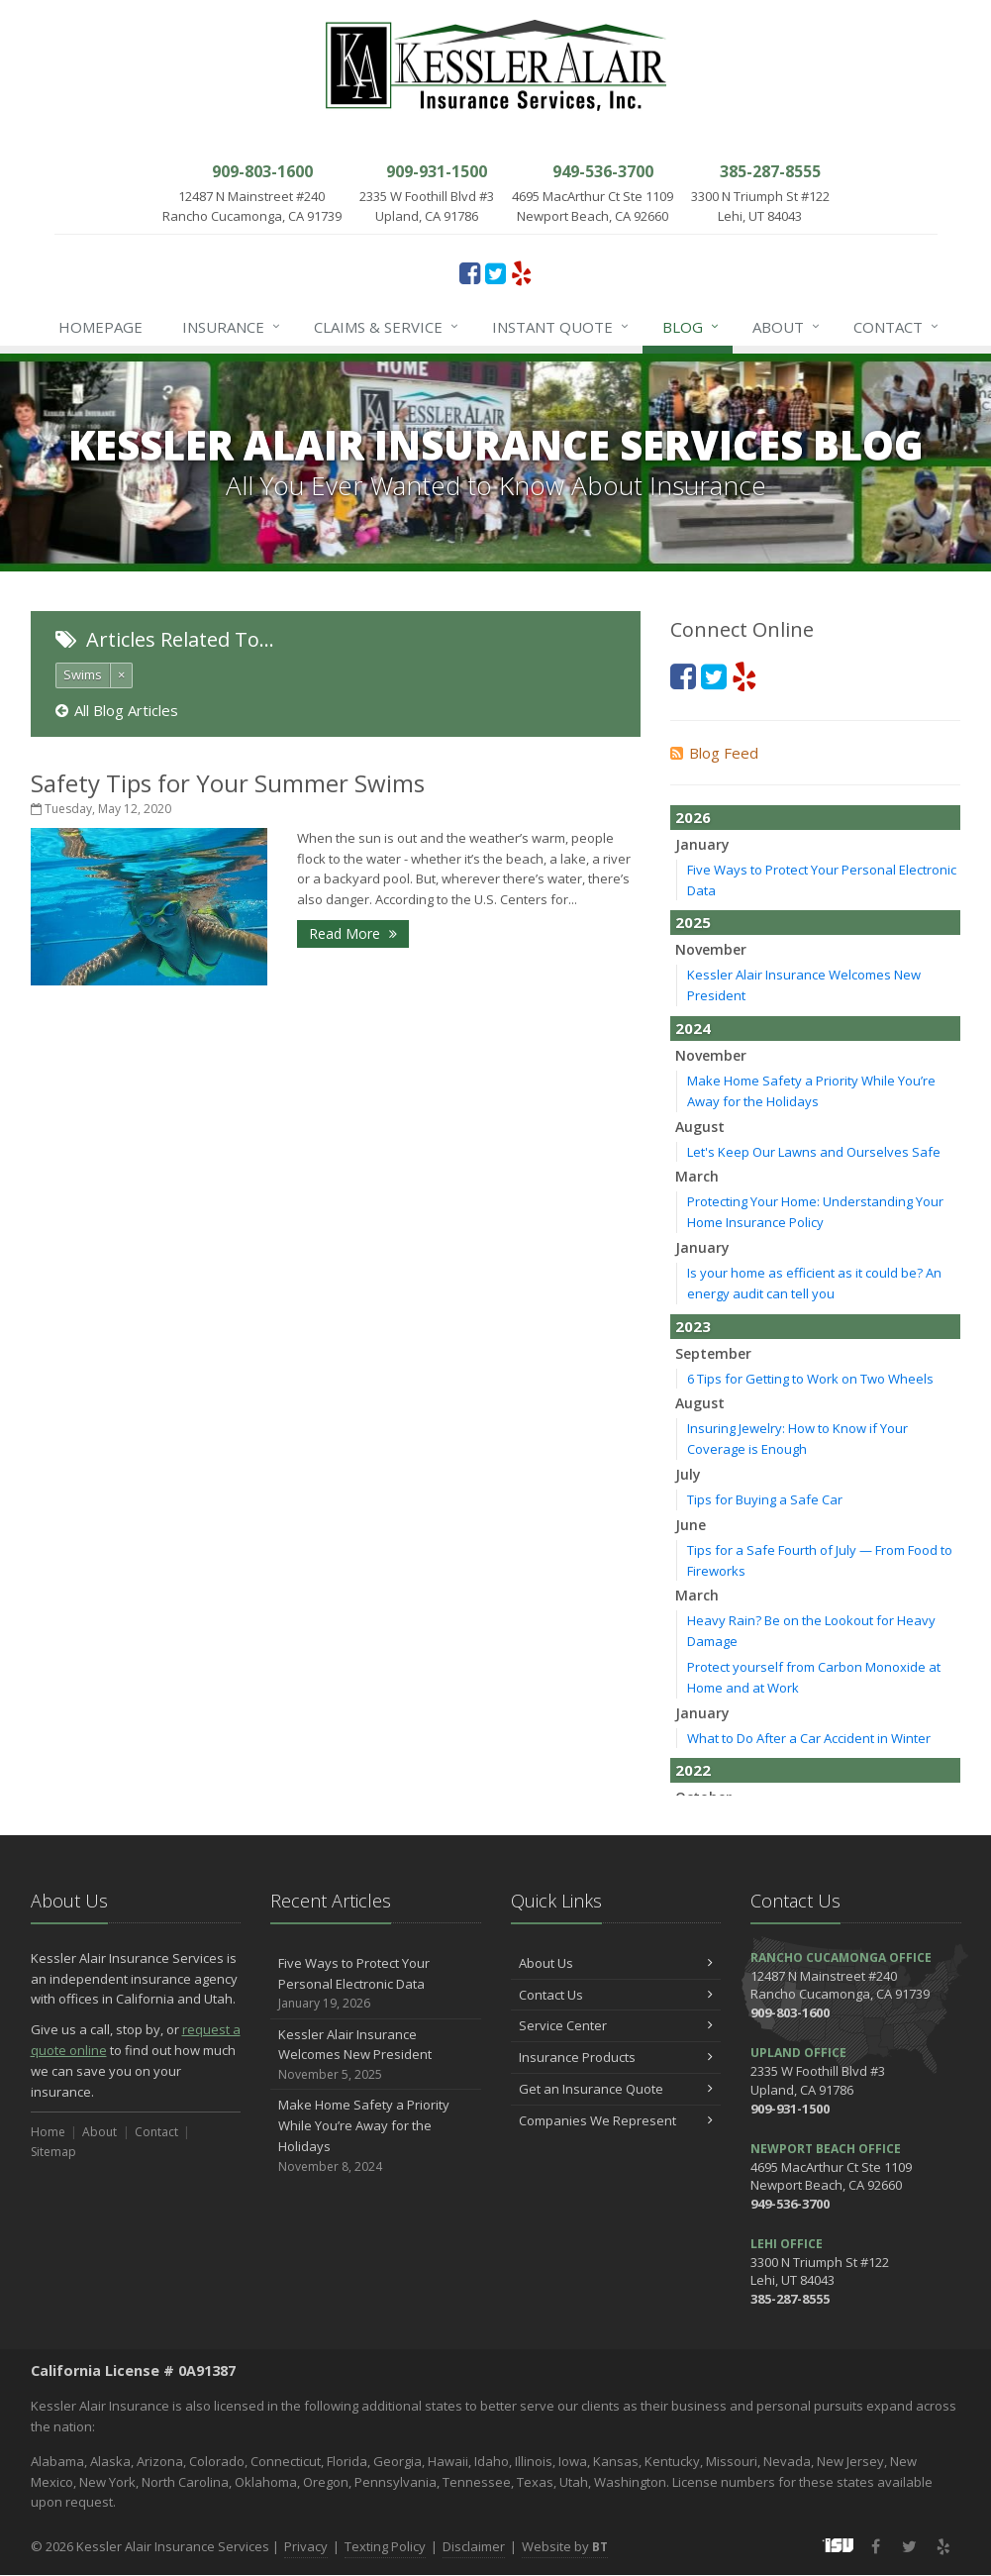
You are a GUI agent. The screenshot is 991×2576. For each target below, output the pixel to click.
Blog (691, 327)
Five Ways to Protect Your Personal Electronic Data (375, 1983)
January (702, 844)
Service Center (616, 2025)
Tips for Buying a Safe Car (764, 1499)
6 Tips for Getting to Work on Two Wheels (810, 1379)
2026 (693, 817)
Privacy (306, 2546)
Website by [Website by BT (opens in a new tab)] (565, 2546)
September (713, 1353)
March (697, 1176)
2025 (693, 922)
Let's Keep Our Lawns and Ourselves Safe (814, 1152)
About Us (616, 1963)
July (688, 1474)
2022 (693, 1770)
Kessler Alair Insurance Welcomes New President (375, 2055)
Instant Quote (561, 327)
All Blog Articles (116, 710)
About (787, 327)
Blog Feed (714, 753)
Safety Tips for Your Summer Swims (228, 783)
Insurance (232, 327)
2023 (693, 1326)
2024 (693, 1028)
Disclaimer (474, 2546)
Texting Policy (385, 2546)
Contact (897, 327)
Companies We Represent (616, 2120)
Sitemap (53, 2151)
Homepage (100, 327)
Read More (353, 933)
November (710, 949)
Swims (82, 674)
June (690, 1524)
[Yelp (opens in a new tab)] (521, 272)
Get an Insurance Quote (616, 2089)
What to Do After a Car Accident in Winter (809, 1738)
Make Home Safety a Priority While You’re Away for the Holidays (375, 2136)
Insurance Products (616, 2057)
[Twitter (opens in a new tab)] (495, 272)
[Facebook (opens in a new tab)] (469, 272)
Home (48, 2131)
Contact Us (616, 1995)
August (700, 1126)
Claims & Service (387, 327)
